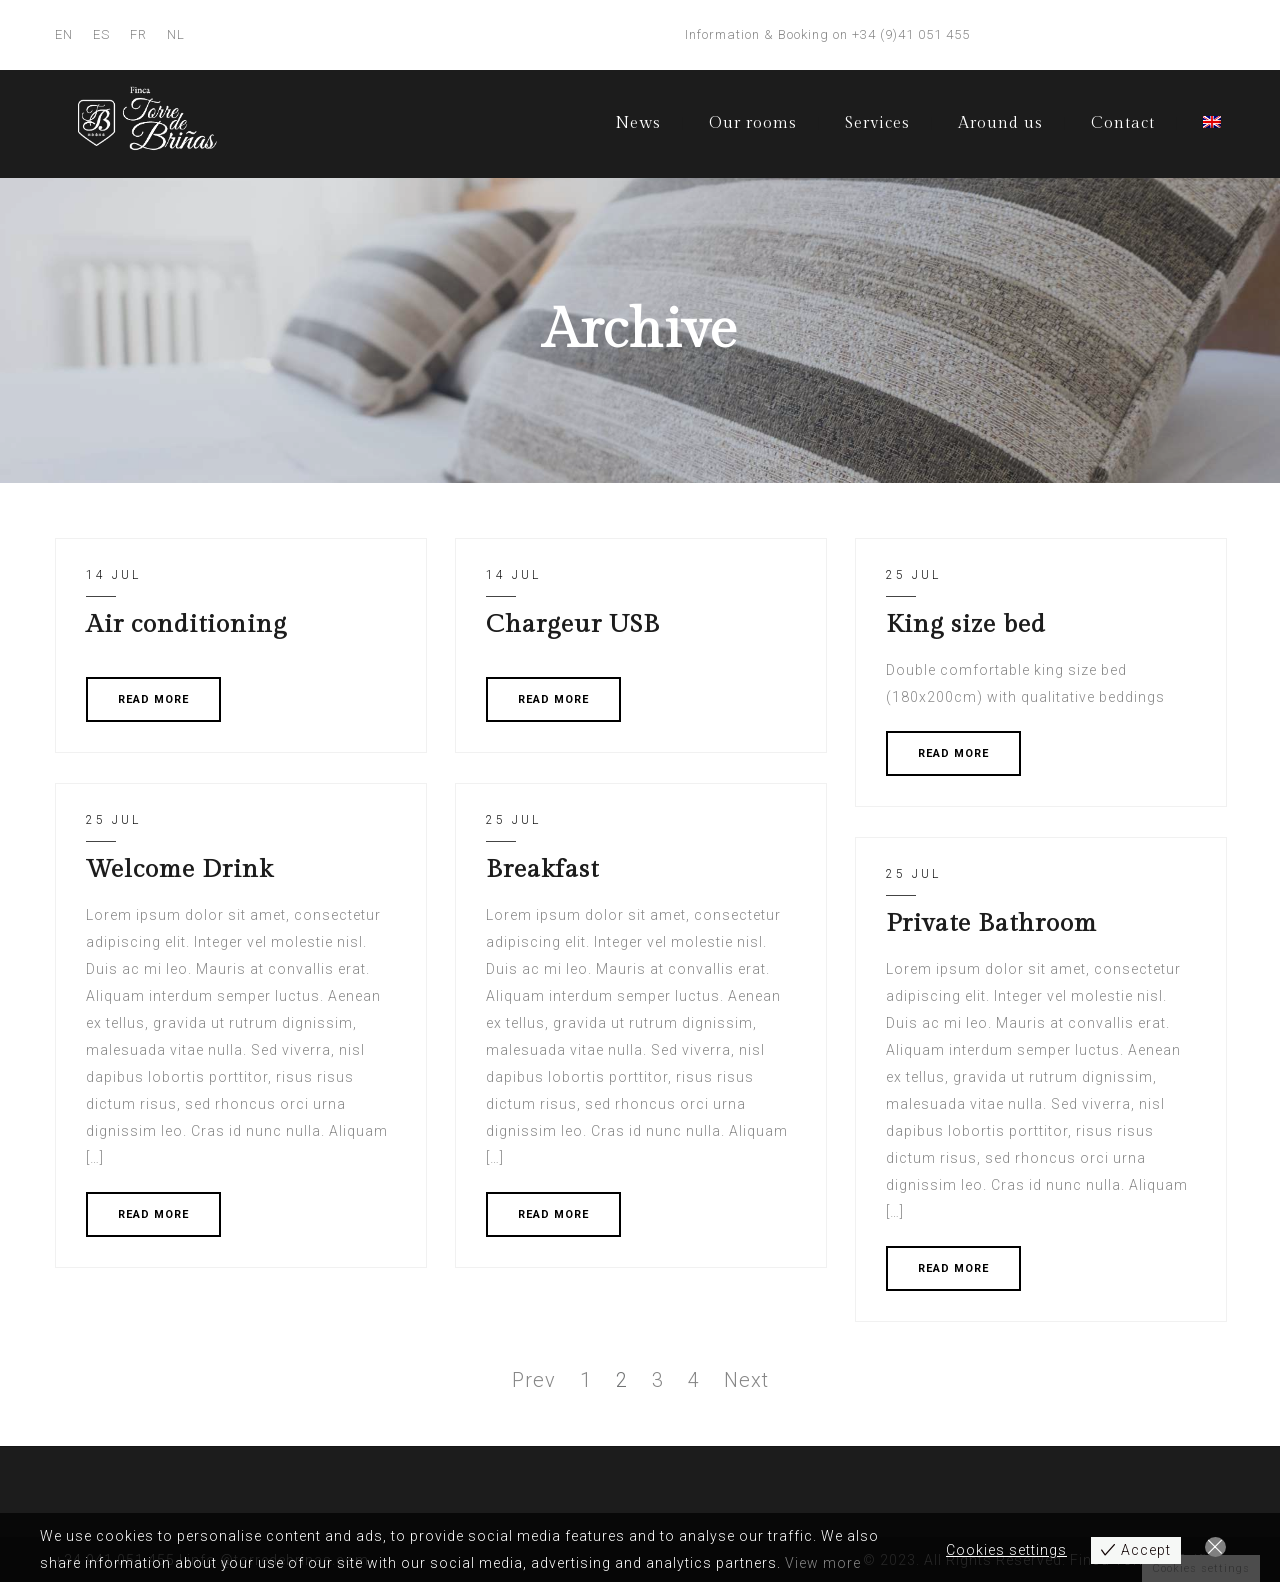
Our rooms (753, 123)
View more (823, 1563)
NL (176, 34)
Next (746, 1380)
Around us (1000, 123)
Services (877, 123)
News (638, 123)
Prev (534, 1380)
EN (64, 34)
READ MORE (153, 699)
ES (101, 34)
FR (138, 34)
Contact (1123, 123)
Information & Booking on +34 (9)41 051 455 (827, 34)
